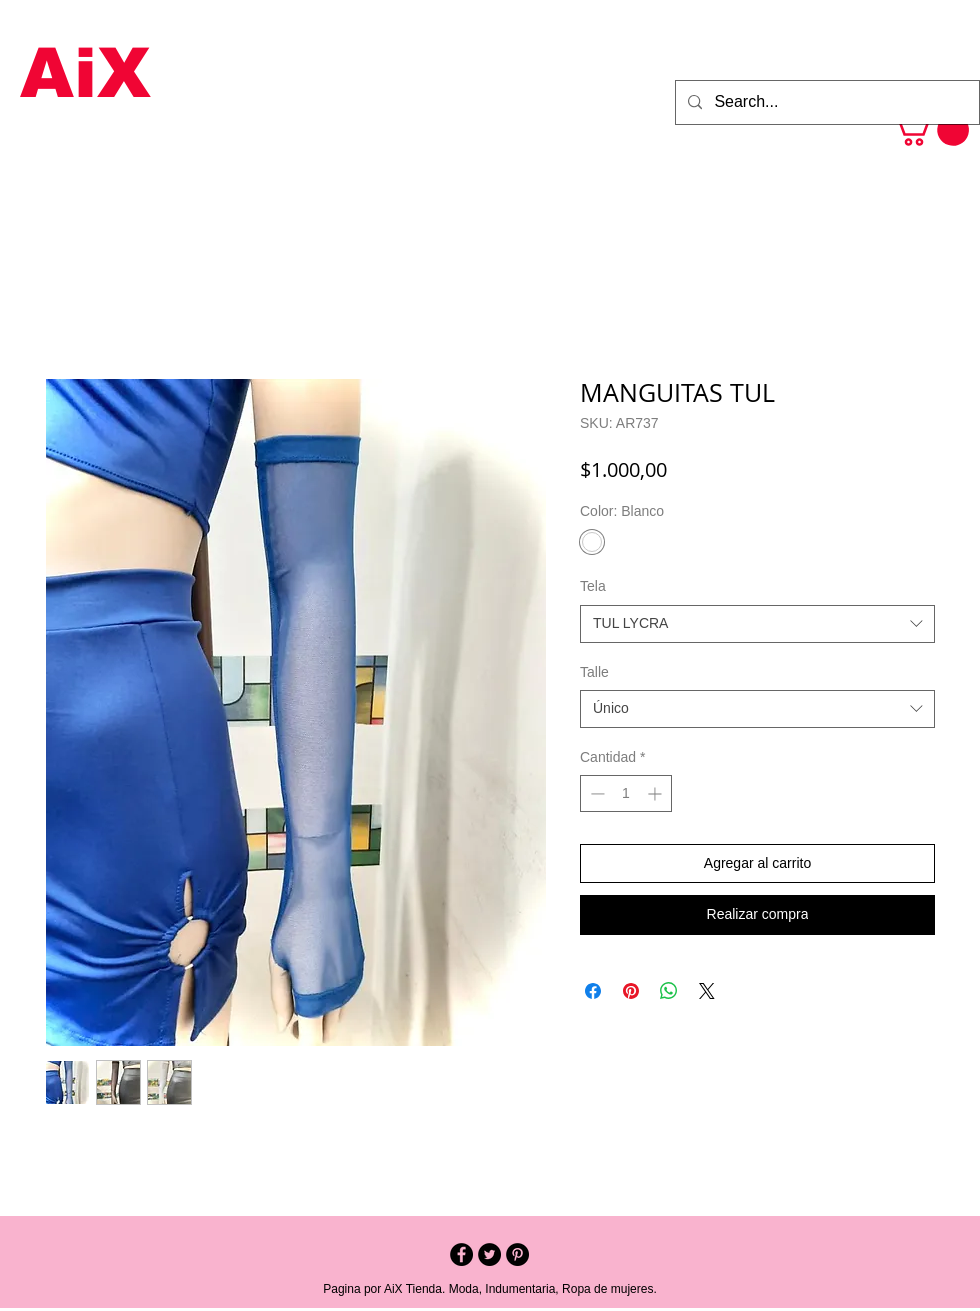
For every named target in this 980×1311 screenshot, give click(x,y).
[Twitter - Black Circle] (489, 1254)
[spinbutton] (626, 793)
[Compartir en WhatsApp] (669, 991)
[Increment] (656, 793)
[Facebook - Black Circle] (461, 1254)
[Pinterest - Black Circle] (517, 1254)
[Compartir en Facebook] (593, 991)
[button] (930, 130)
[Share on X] (707, 991)
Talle (594, 672)
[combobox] (757, 624)
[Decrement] (595, 793)
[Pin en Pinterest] (631, 991)
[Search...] (825, 102)
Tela (593, 586)
